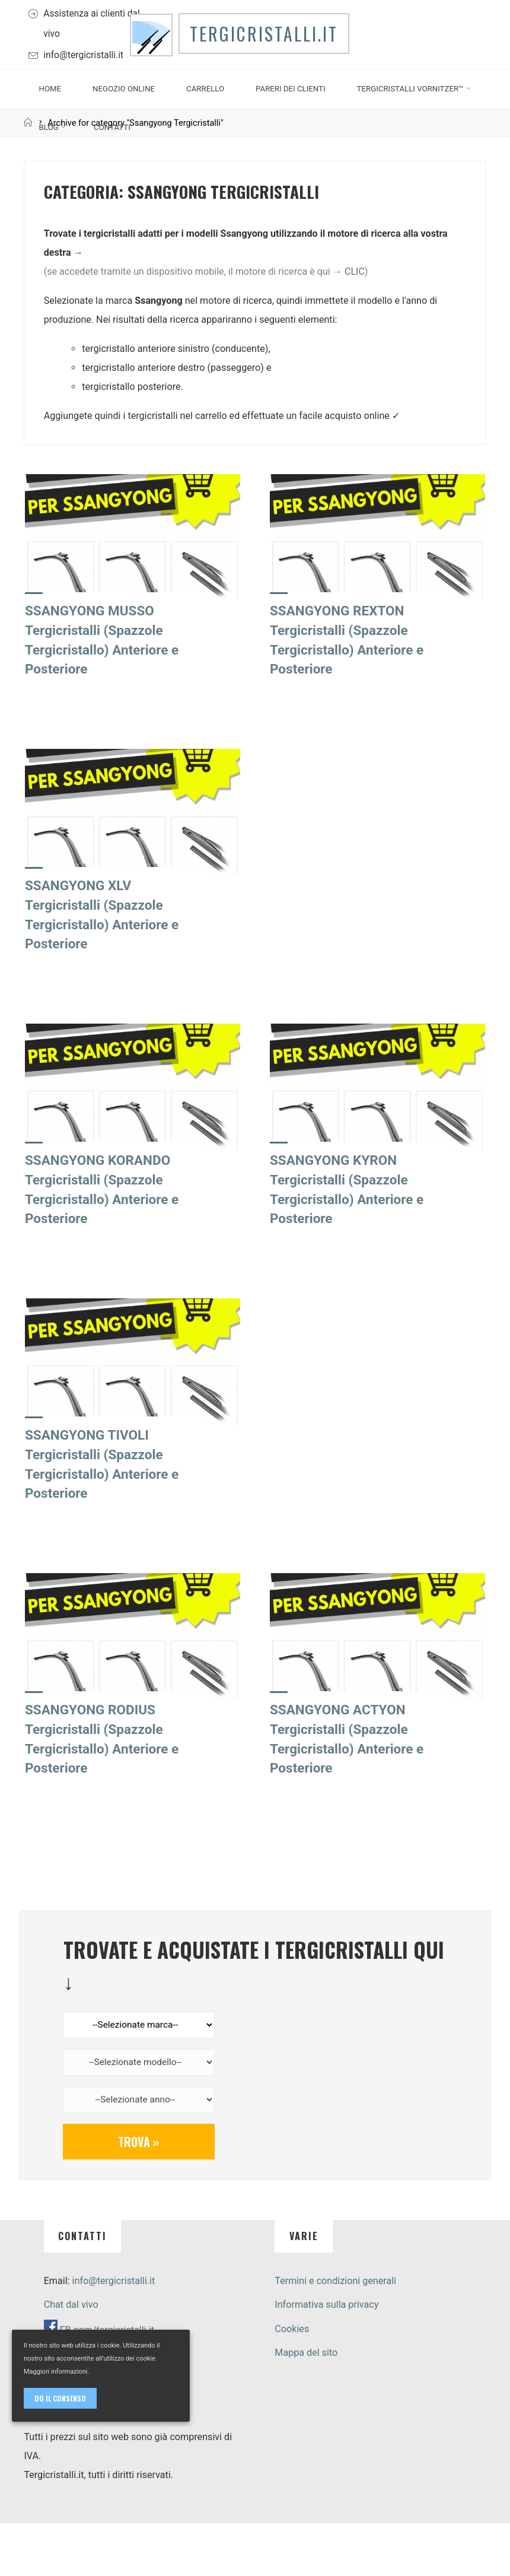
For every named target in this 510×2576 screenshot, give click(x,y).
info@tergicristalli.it (86, 80)
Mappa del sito (306, 2405)
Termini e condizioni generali (335, 2333)
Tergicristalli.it (269, 72)
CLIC (355, 320)
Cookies (292, 2381)
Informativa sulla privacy (326, 2357)
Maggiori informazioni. (56, 2371)
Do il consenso (60, 2398)
